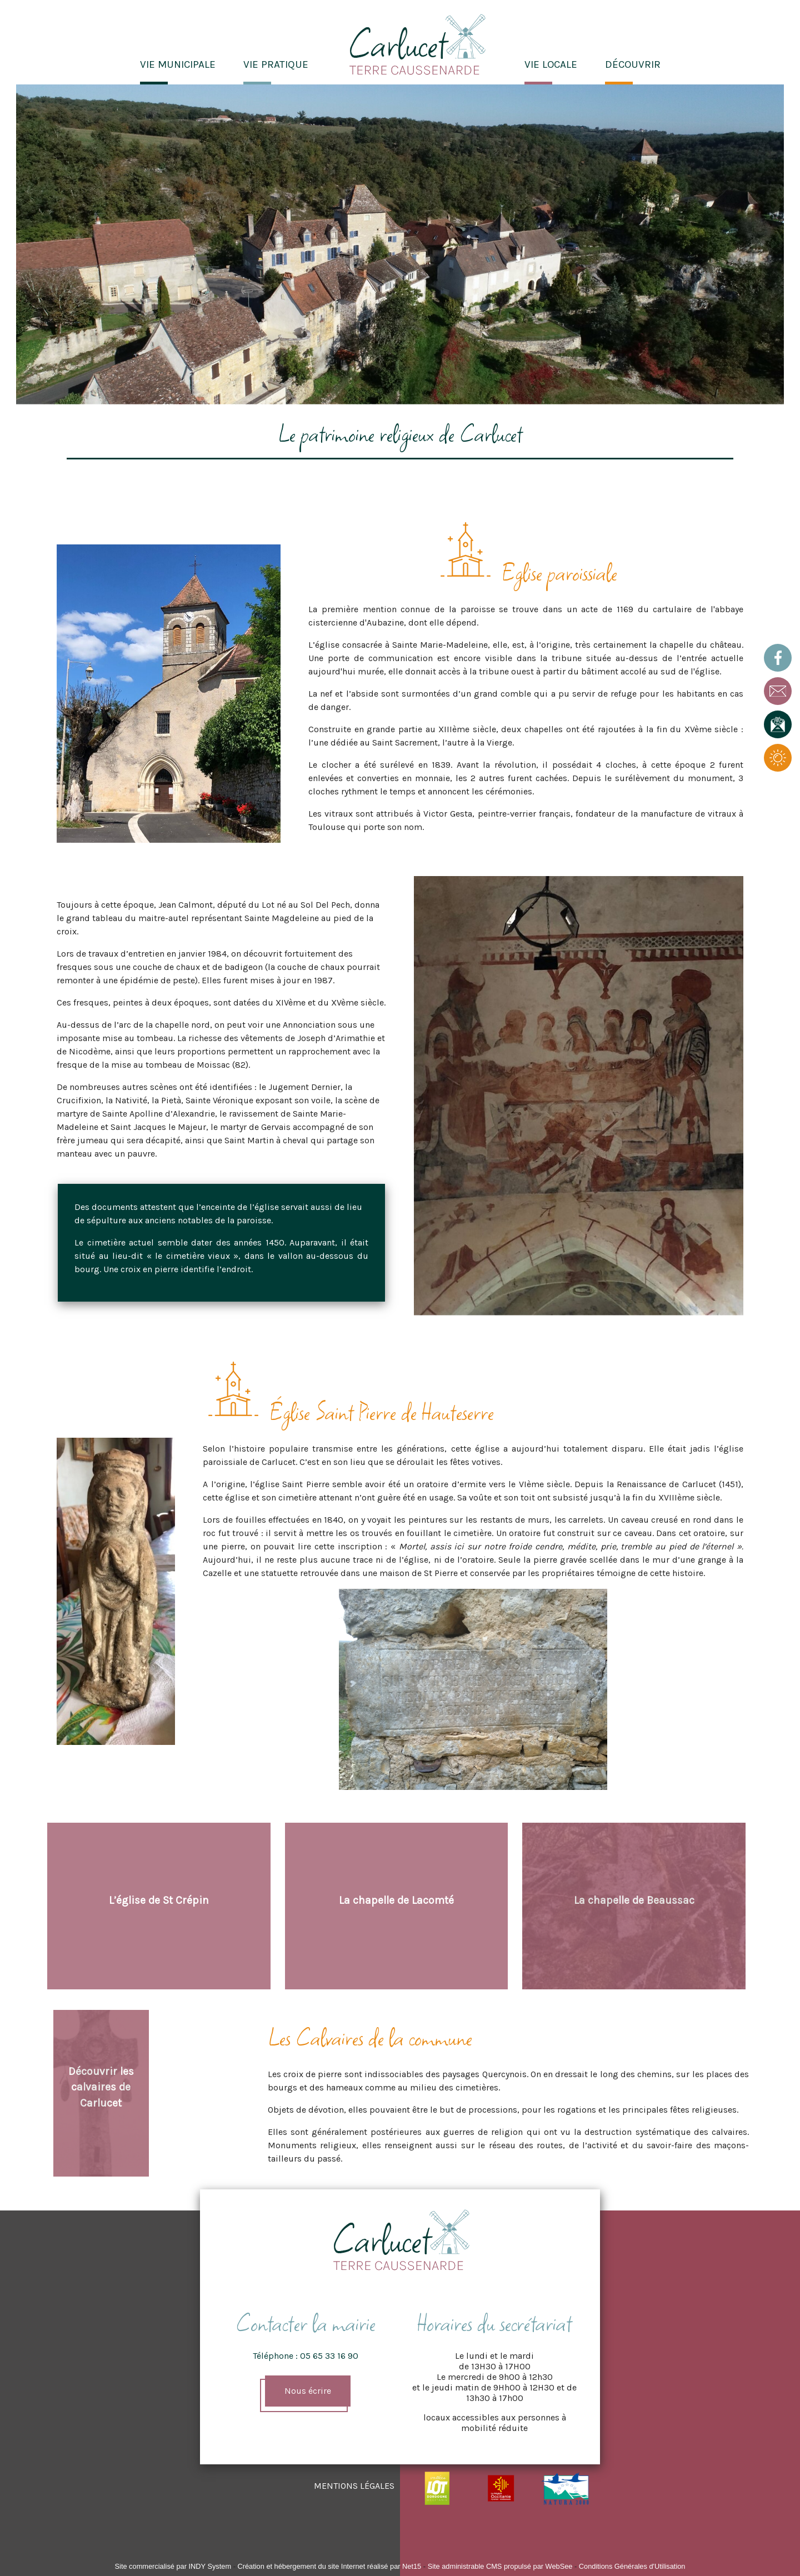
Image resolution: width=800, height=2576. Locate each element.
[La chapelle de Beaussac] (634, 1906)
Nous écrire (307, 2390)
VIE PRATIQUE (275, 64)
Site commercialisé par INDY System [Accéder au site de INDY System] (173, 2566)
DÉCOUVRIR (633, 64)
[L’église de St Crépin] (159, 1906)
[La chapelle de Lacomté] (396, 1906)
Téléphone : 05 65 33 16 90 (305, 2355)
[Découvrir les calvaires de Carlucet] (101, 2093)
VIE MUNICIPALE (178, 64)
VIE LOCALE (550, 64)
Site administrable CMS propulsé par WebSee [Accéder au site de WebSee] (500, 2566)
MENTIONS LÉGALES (354, 2485)
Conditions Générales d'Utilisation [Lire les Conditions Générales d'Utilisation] (632, 2566)
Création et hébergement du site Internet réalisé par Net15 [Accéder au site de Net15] (329, 2566)
